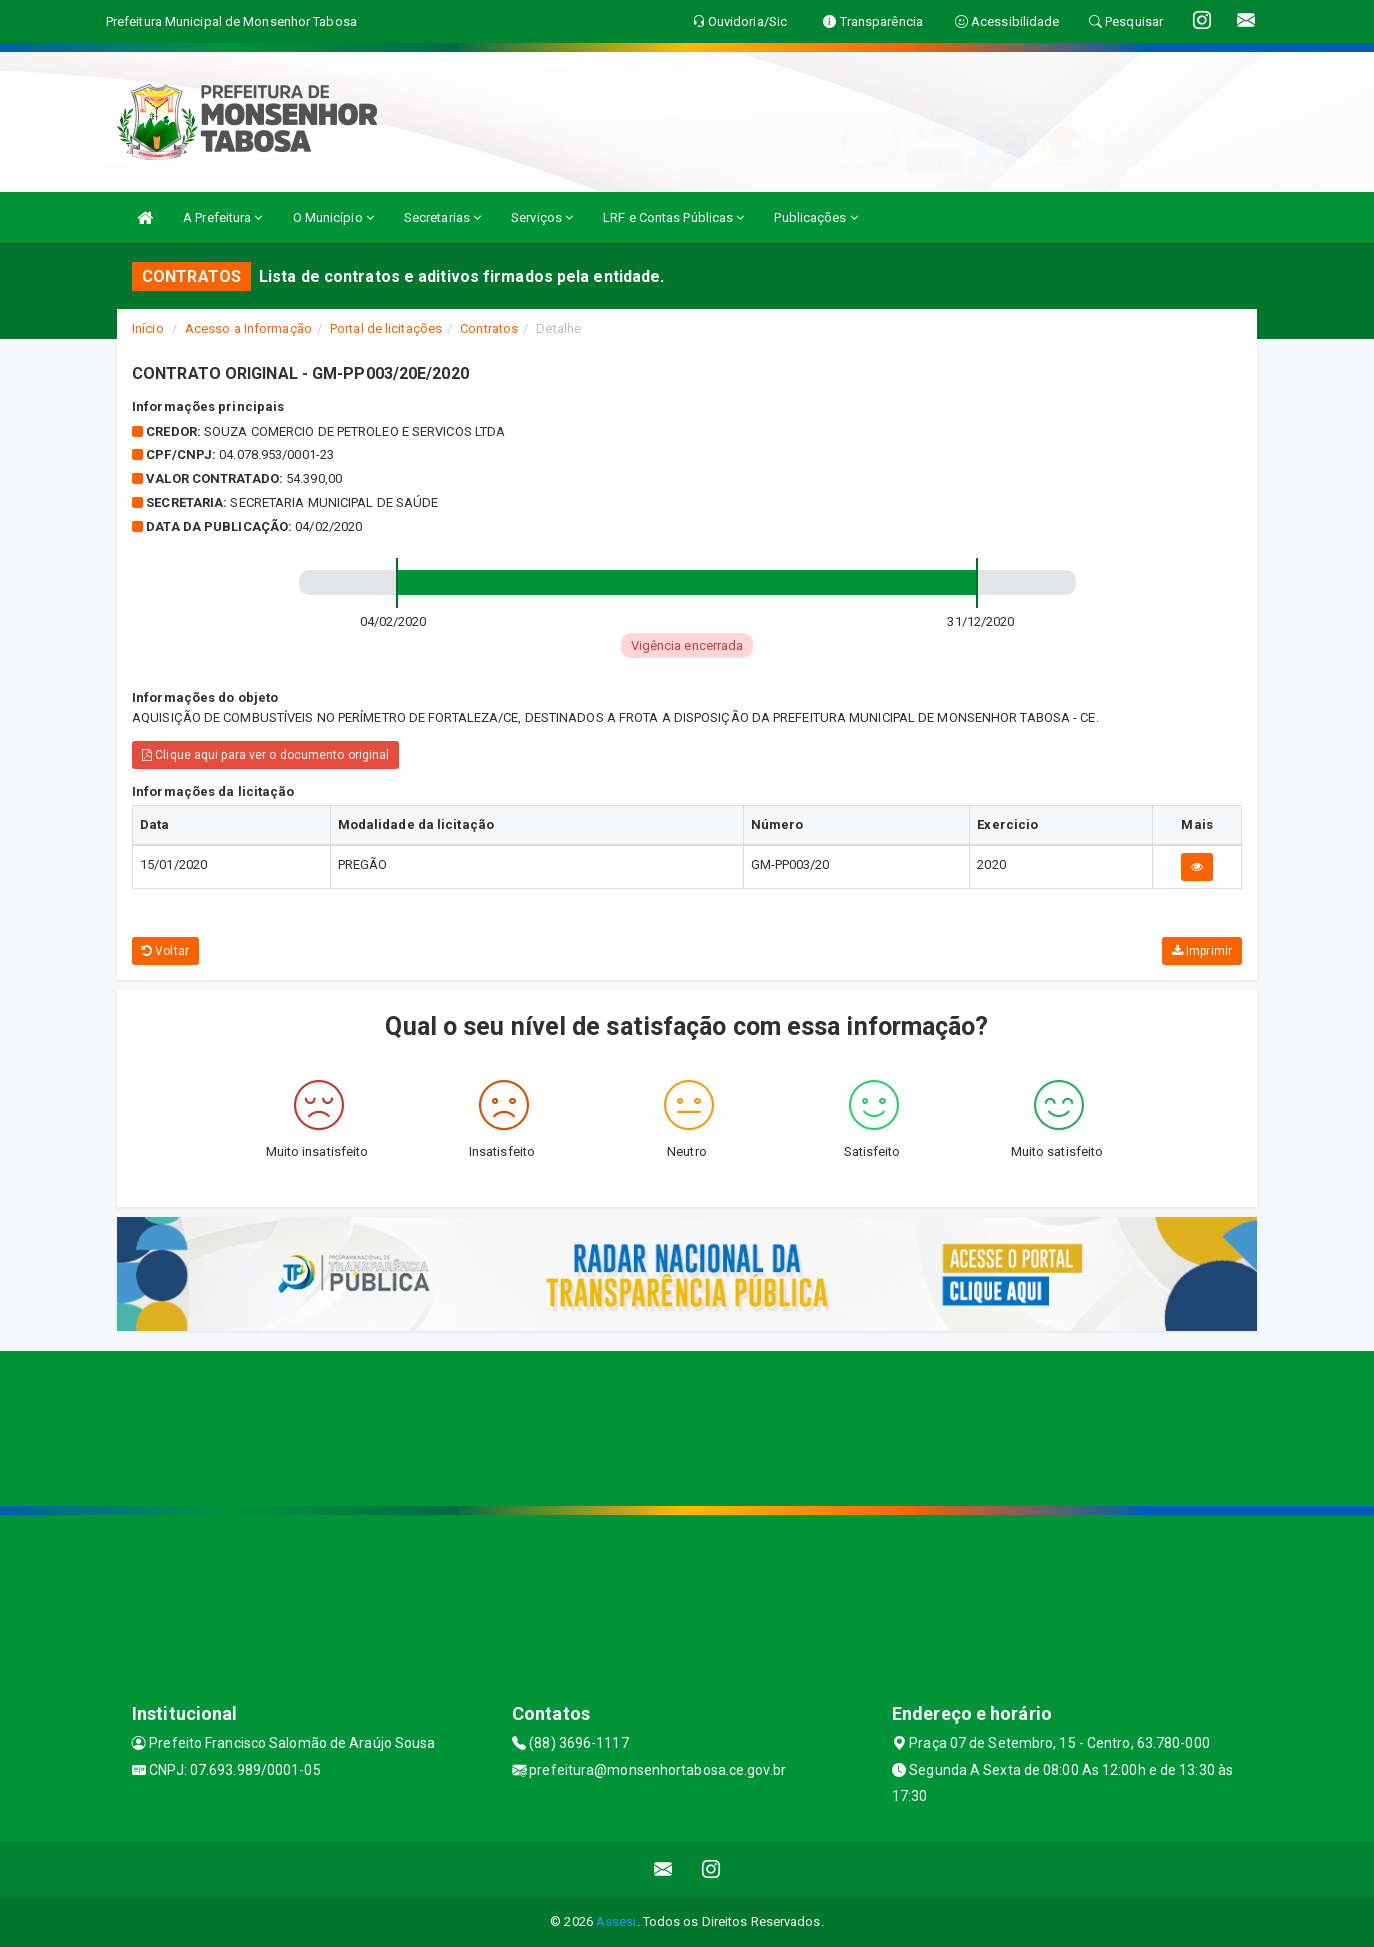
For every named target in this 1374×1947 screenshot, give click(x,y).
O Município (333, 217)
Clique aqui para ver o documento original (265, 755)
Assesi (616, 1921)
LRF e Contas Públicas (673, 217)
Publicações (815, 217)
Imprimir (1202, 951)
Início (148, 328)
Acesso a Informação (248, 328)
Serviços (542, 217)
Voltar (165, 951)
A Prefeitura (222, 217)
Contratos (489, 328)
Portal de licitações (386, 328)
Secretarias (442, 217)
